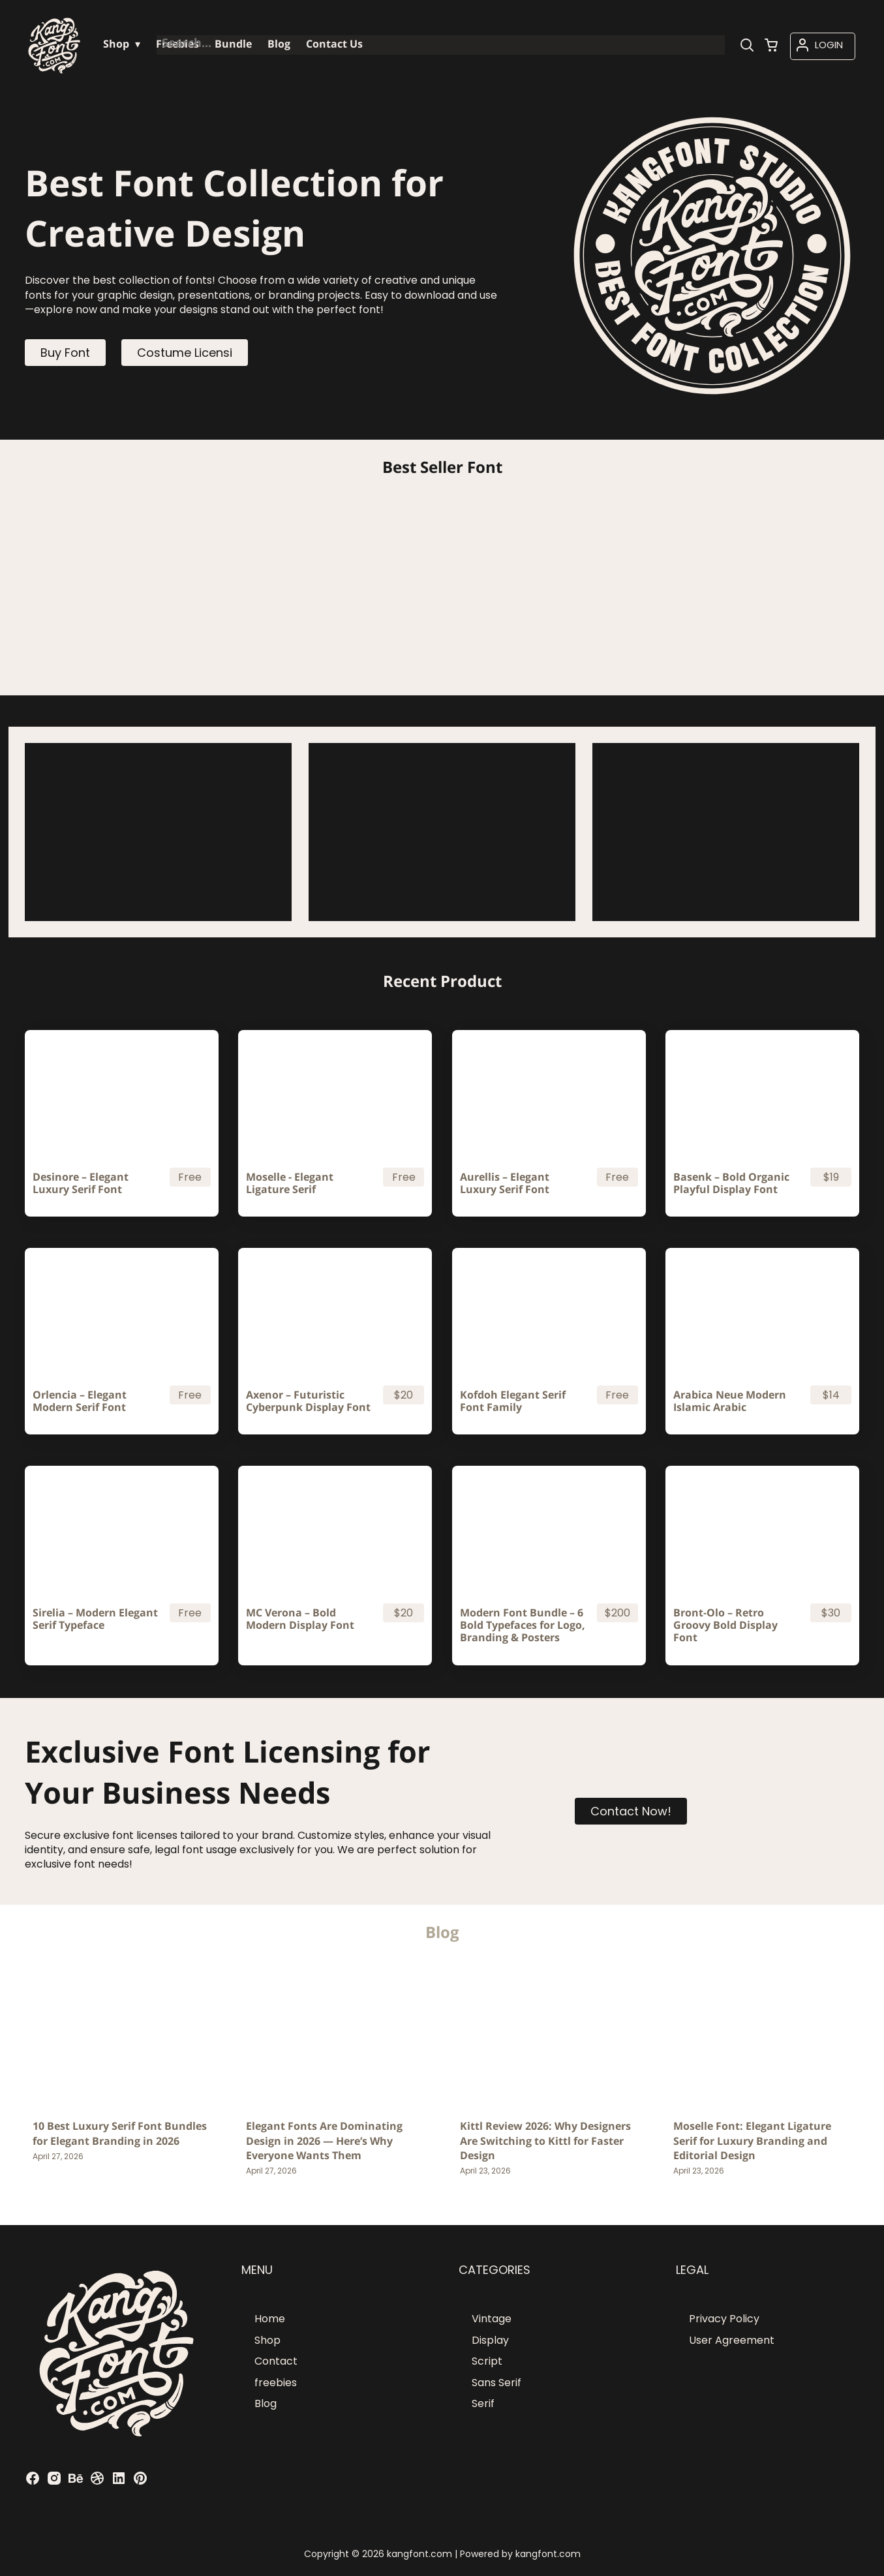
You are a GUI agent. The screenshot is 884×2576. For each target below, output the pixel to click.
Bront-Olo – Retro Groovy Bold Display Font (725, 1625)
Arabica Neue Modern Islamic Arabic (729, 1401)
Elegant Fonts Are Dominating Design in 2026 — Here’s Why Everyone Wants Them (324, 2140)
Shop (267, 2340)
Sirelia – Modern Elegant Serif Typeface (95, 1619)
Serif (483, 2403)
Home (269, 2318)
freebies (275, 2382)
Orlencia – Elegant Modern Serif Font (80, 1401)
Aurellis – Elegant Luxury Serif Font (504, 1183)
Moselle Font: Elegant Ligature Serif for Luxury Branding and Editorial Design (752, 2140)
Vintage (491, 2318)
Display (490, 2340)
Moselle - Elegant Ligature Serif (289, 1183)
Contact (275, 2361)
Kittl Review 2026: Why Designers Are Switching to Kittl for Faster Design (545, 2140)
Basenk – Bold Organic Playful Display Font (731, 1183)
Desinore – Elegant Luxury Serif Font (81, 1183)
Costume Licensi (184, 352)
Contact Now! (630, 1811)
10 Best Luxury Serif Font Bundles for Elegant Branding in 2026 (120, 2133)
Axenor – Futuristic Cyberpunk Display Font (308, 1401)
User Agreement (731, 2340)
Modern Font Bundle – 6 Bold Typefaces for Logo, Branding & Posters (522, 1625)
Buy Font (65, 352)
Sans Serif (496, 2382)
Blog (265, 2403)
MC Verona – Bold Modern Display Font (300, 1619)
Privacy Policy (724, 2318)
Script (487, 2361)
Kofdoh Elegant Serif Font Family (513, 1401)
